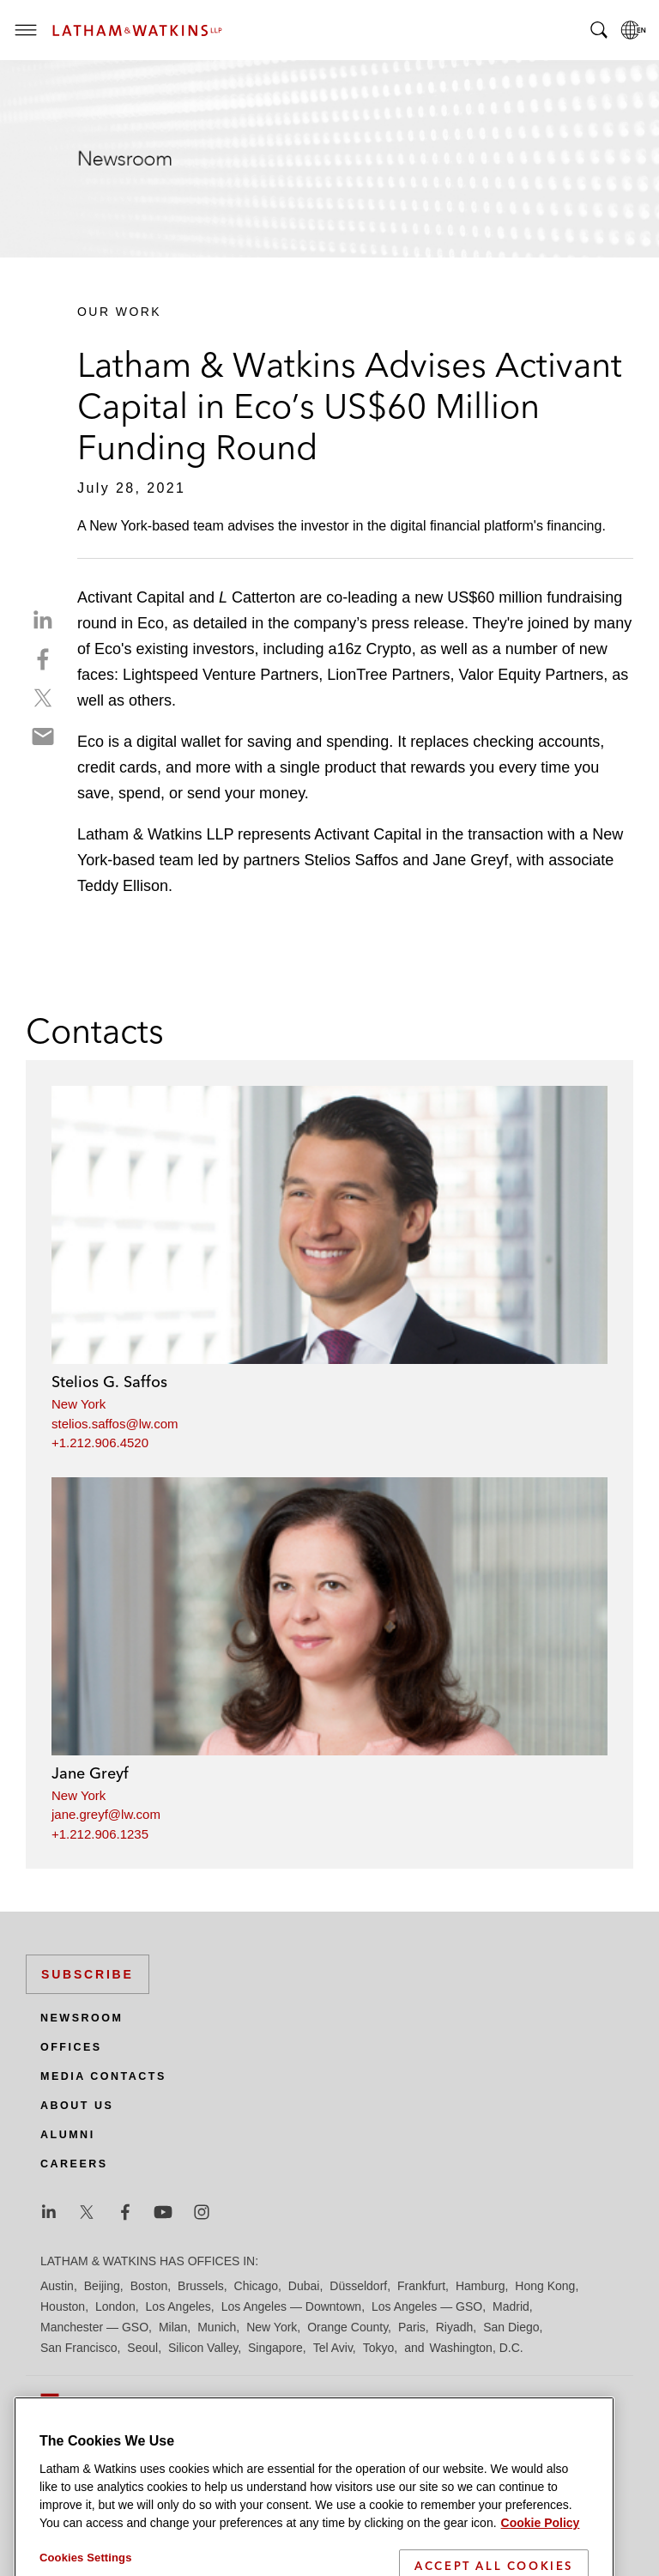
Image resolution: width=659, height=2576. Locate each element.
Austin (57, 2286)
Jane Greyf (90, 1773)
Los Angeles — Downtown (291, 2306)
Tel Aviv (333, 2348)
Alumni (67, 2135)
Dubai (304, 2286)
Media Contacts (103, 2076)
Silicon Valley (203, 2348)
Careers (74, 2164)
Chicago (256, 2286)
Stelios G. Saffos (109, 1381)
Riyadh (455, 2327)
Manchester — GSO (94, 2327)
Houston (62, 2306)
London (115, 2306)
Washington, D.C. (476, 2348)
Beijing (102, 2286)
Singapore (275, 2348)
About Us (76, 2106)
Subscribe (87, 1974)
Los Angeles (178, 2306)
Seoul (142, 2348)
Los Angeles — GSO (427, 2306)
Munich (216, 2327)
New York (78, 1404)
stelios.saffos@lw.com (114, 1423)
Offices (71, 2047)
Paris (412, 2327)
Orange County (347, 2327)
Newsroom (81, 2018)
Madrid (511, 2306)
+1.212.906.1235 (99, 1834)
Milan (173, 2327)
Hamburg (480, 2286)
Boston (149, 2286)
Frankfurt (421, 2286)
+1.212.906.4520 (99, 1442)
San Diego (511, 2327)
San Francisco (78, 2348)
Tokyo (379, 2348)
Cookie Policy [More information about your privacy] (540, 2554)
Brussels (201, 2286)
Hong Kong (545, 2286)
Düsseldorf (358, 2286)
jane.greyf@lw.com (105, 1814)
